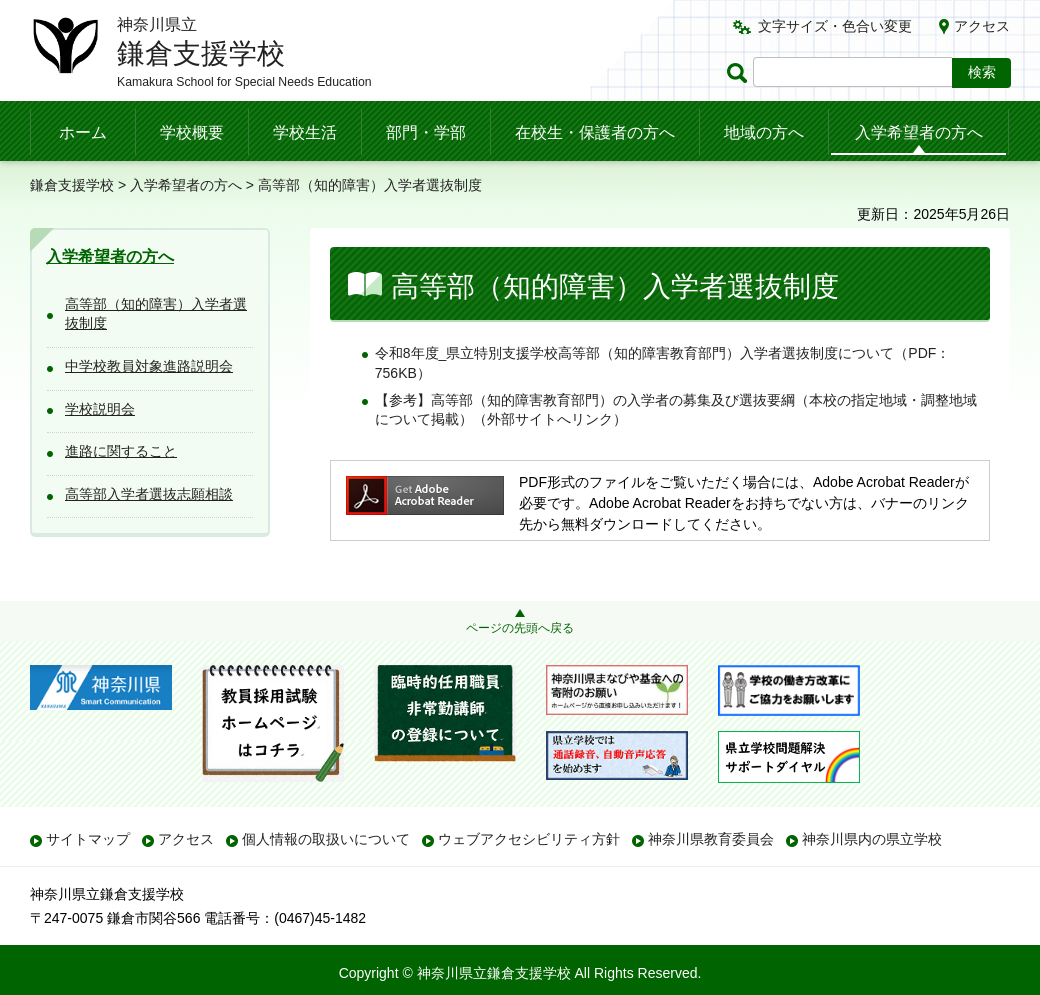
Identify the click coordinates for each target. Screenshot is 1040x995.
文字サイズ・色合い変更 (835, 26)
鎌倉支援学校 (72, 185)
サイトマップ (88, 839)
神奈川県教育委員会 (711, 839)
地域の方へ (764, 132)
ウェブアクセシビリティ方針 (529, 839)
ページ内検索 (740, 72)
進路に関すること (121, 451)
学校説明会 (100, 409)
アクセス (982, 26)
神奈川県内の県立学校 (872, 839)
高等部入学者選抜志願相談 (149, 494)
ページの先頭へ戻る (520, 628)
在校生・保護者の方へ (595, 132)
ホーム (83, 132)
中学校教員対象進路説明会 (149, 366)
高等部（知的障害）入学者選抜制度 (156, 314)
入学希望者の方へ (919, 132)
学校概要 (192, 132)
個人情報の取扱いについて (326, 839)
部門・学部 (426, 132)
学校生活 (305, 132)
